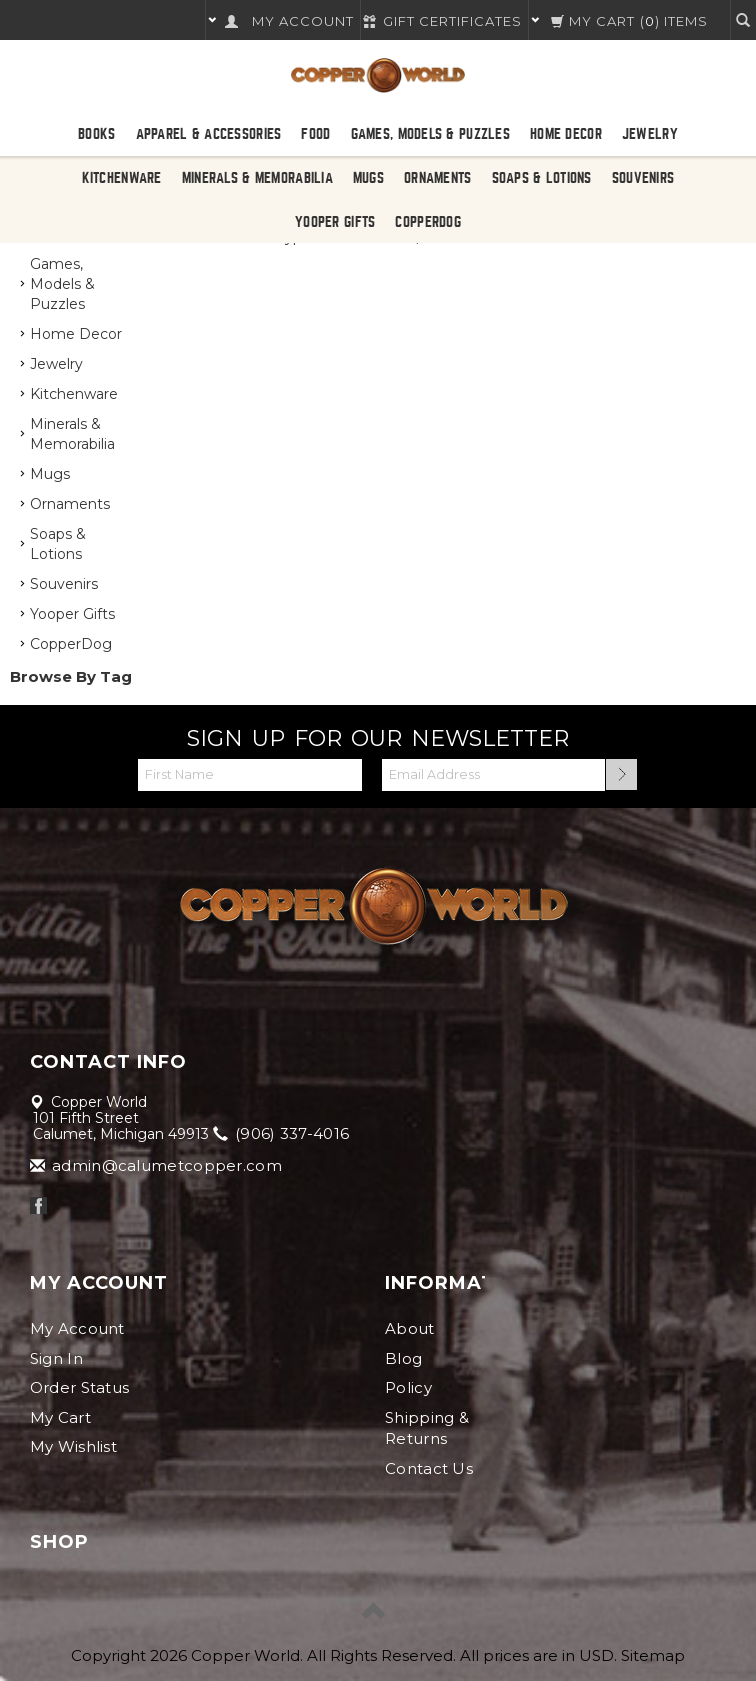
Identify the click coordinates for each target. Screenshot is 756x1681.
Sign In (56, 1358)
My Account (77, 1328)
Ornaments (438, 178)
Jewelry (650, 134)
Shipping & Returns (427, 1428)
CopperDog (428, 222)
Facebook (38, 1205)
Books (96, 134)
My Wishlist (73, 1446)
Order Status (80, 1387)
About (410, 1328)
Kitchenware (122, 178)
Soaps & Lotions (542, 178)
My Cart (60, 1417)
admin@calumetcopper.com (157, 1165)
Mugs (368, 178)
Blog (403, 1358)
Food (315, 134)
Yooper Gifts (335, 222)
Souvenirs (643, 178)
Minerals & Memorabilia (257, 178)
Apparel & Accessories (209, 134)
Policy (408, 1387)
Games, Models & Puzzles (430, 134)
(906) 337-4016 (283, 1133)
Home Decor (566, 134)
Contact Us (429, 1468)
